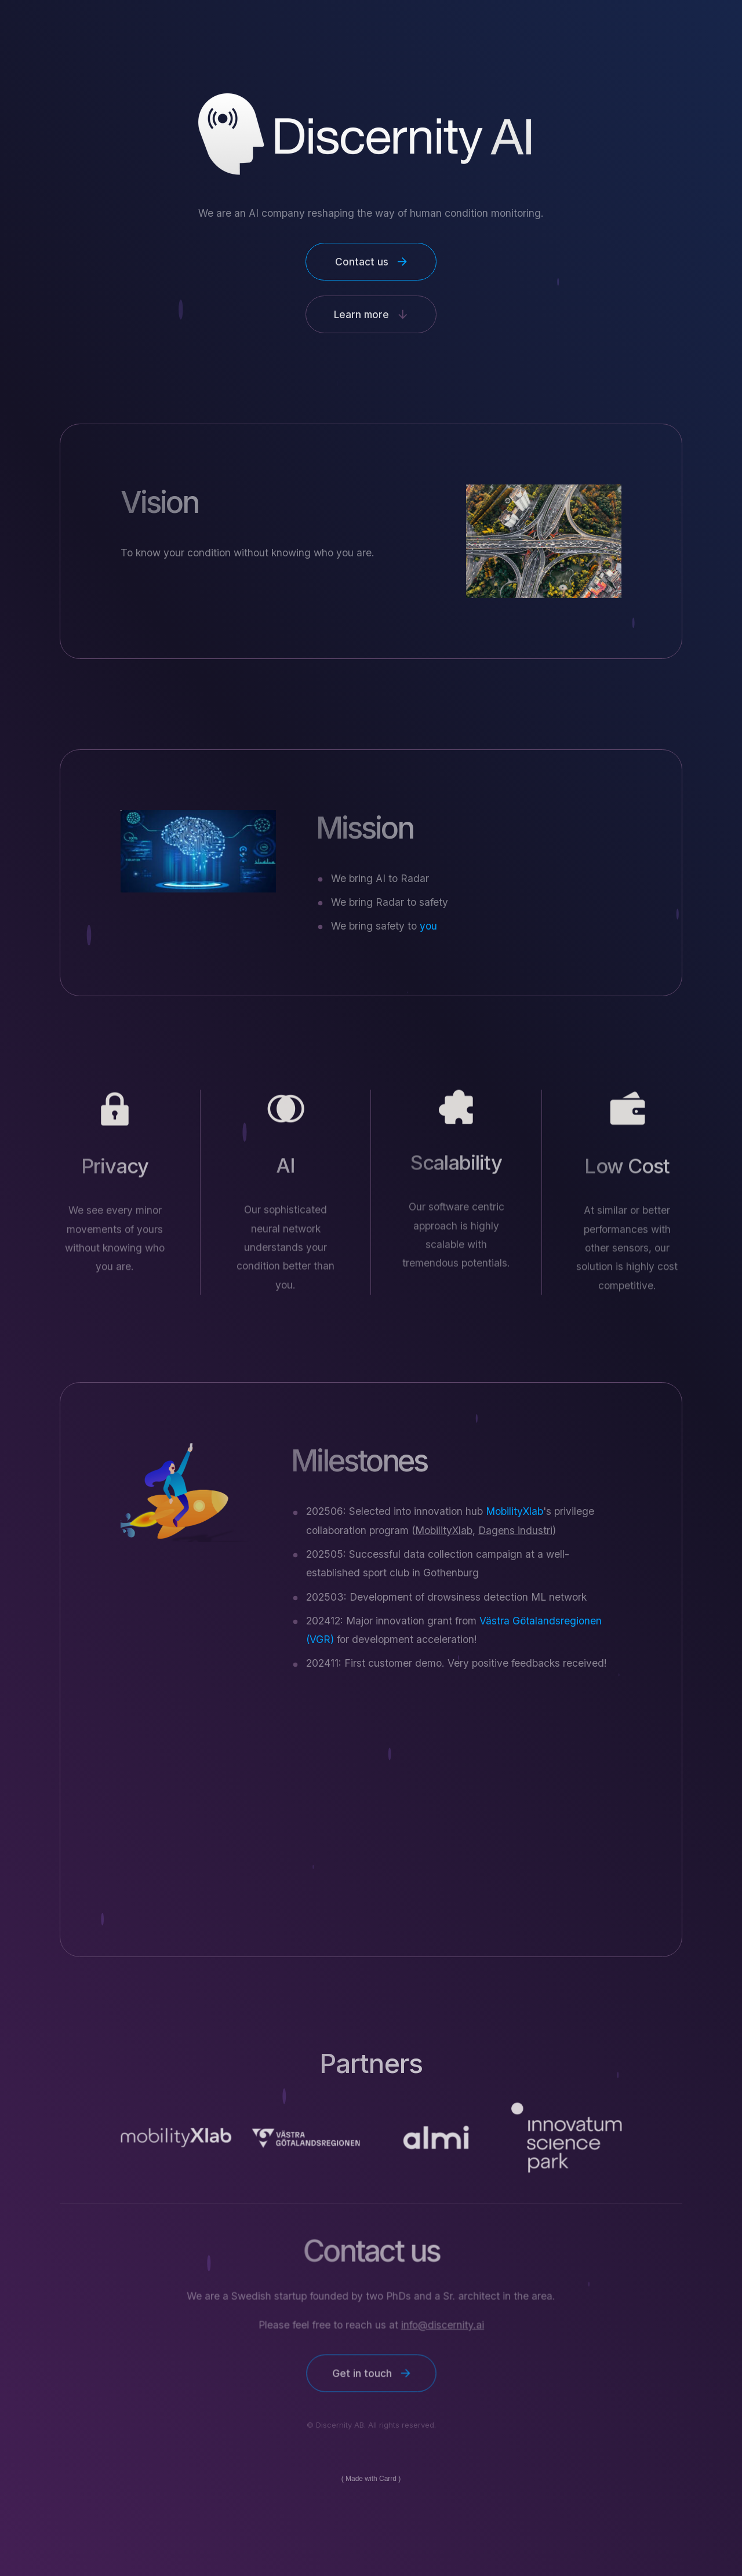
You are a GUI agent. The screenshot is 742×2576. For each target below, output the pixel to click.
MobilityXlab (443, 1530)
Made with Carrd (371, 2479)
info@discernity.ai (442, 2325)
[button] (370, 261)
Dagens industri (515, 1530)
